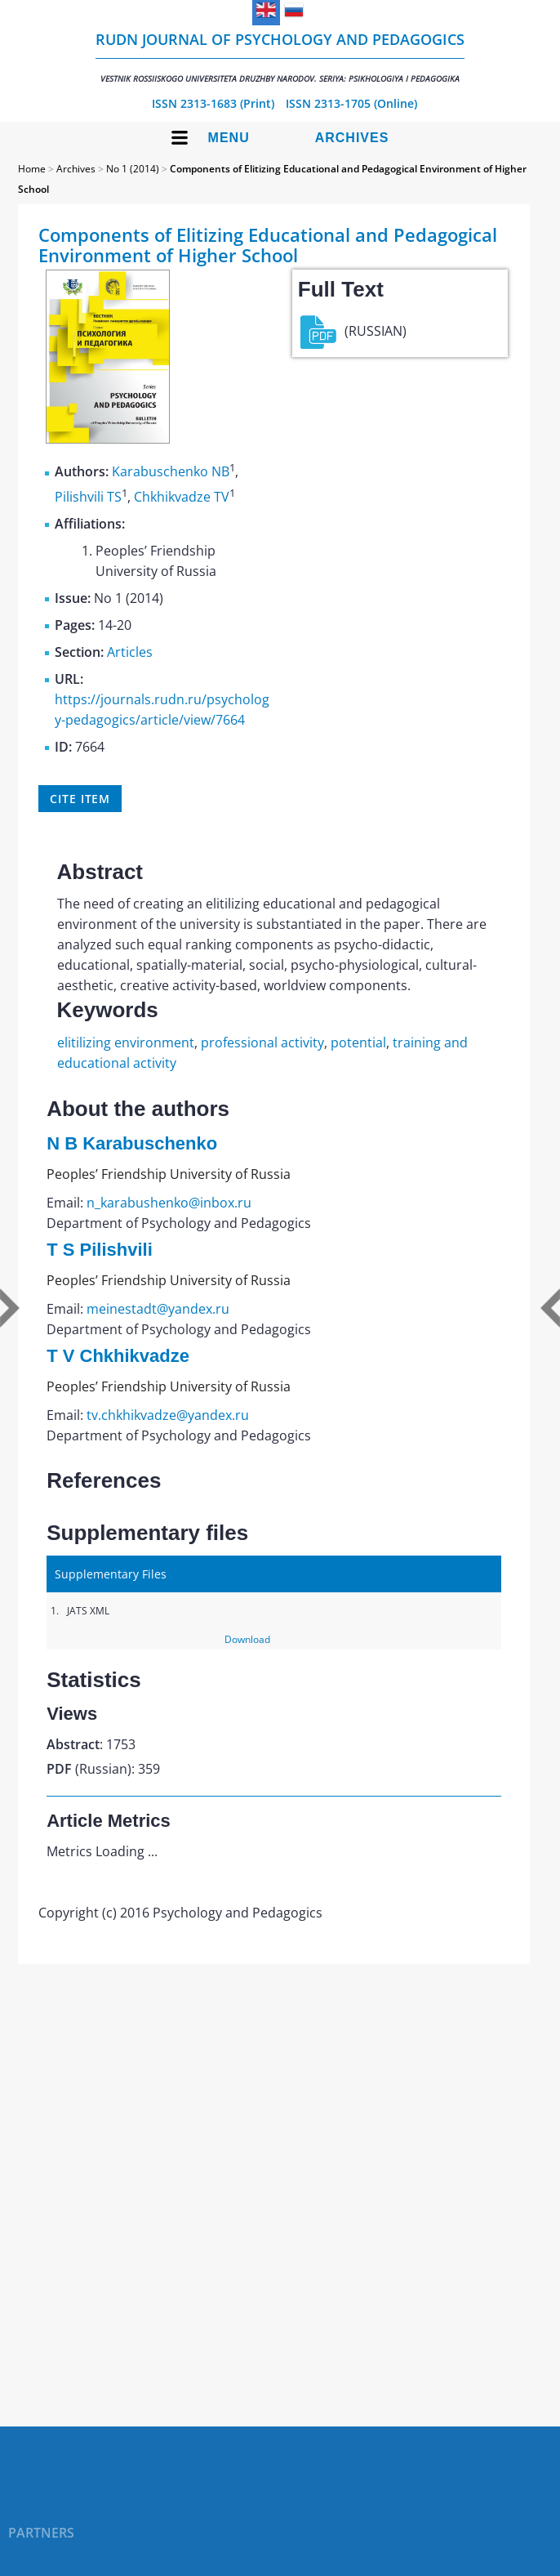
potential (358, 1042)
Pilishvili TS (88, 497)
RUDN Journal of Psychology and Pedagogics (280, 56)
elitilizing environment (125, 1042)
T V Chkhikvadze (118, 1356)
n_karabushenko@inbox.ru (169, 1203)
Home (32, 169)
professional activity (262, 1042)
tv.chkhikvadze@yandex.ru (168, 1415)
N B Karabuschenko (132, 1143)
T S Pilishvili (100, 1249)
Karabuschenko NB (170, 472)
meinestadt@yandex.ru (158, 1309)
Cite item (80, 798)
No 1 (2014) (132, 169)
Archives (352, 138)
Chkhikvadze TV (181, 497)
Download (247, 1639)
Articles (130, 652)
